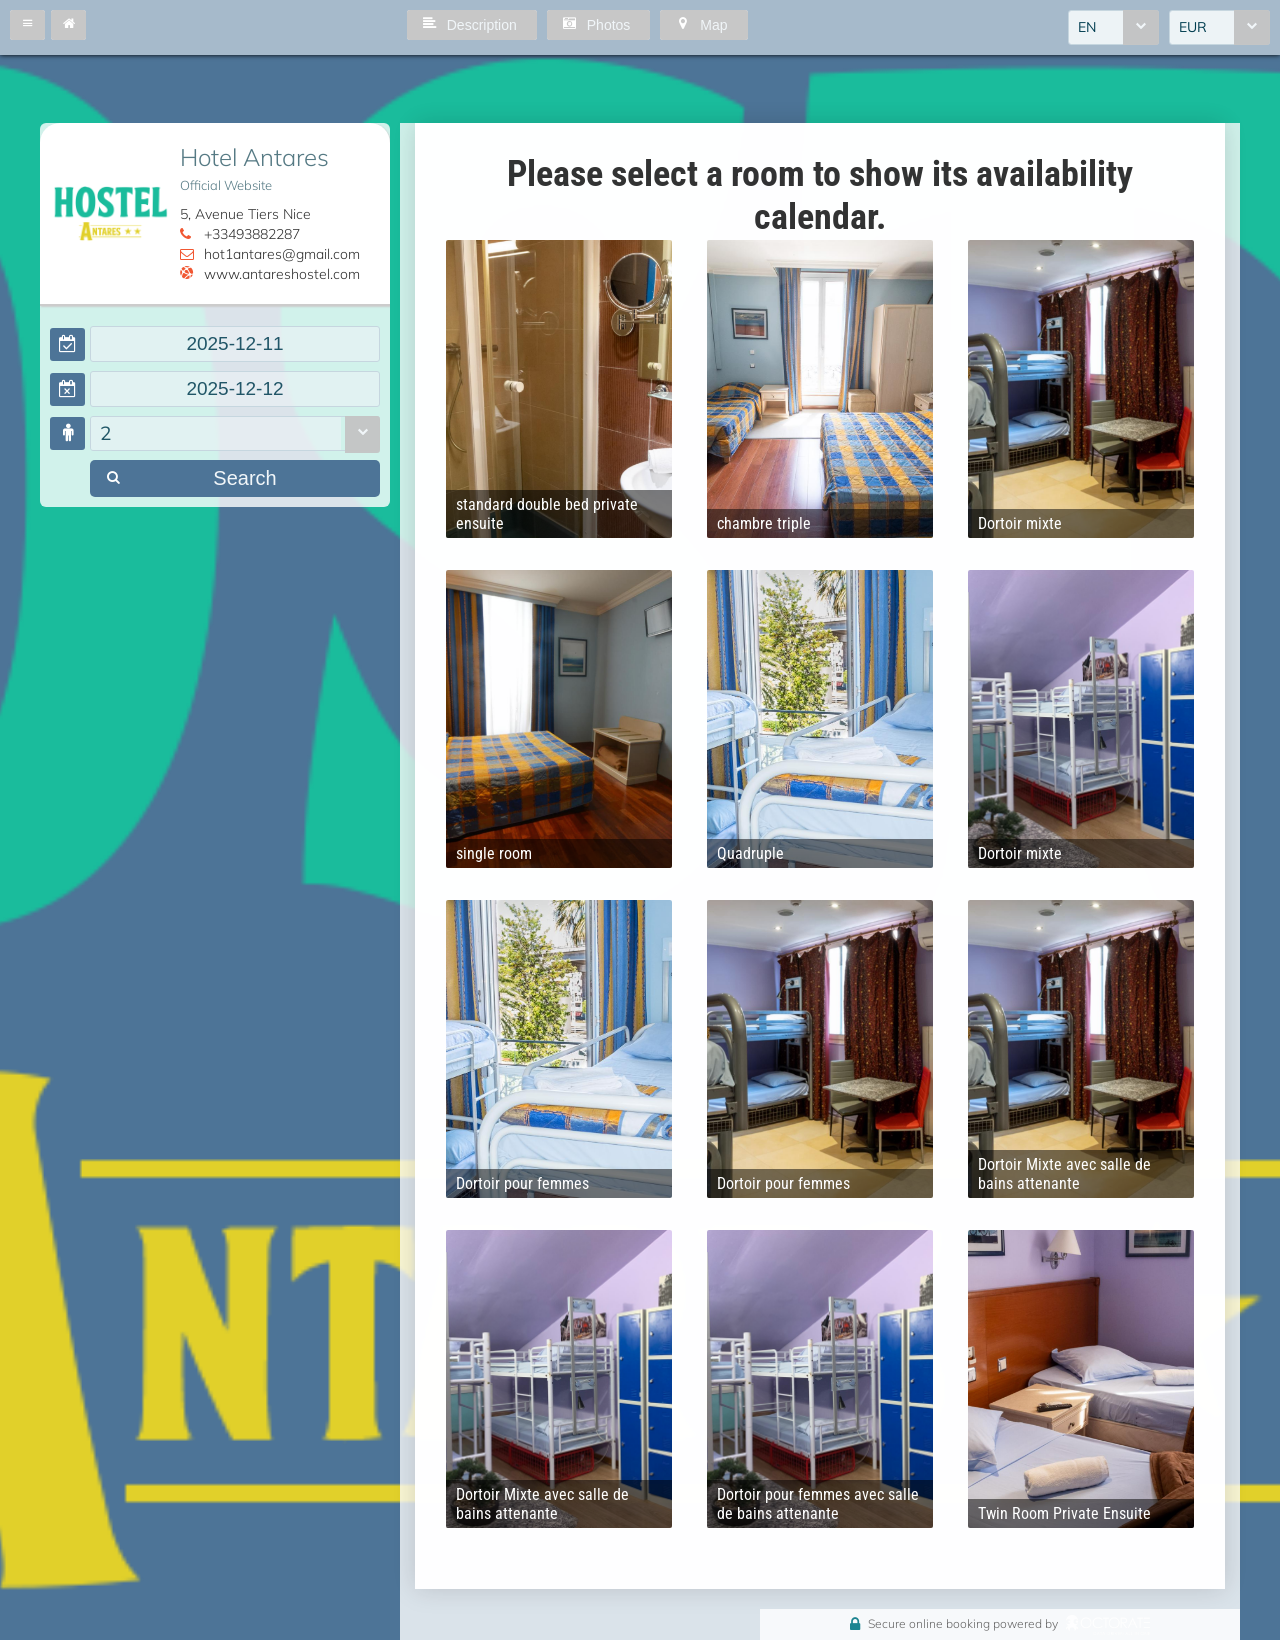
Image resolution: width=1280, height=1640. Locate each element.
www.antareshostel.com (282, 274)
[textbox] (235, 344)
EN (1087, 27)
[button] (27, 25)
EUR (1193, 27)
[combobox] (1113, 27)
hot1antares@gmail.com (282, 254)
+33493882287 (252, 234)
